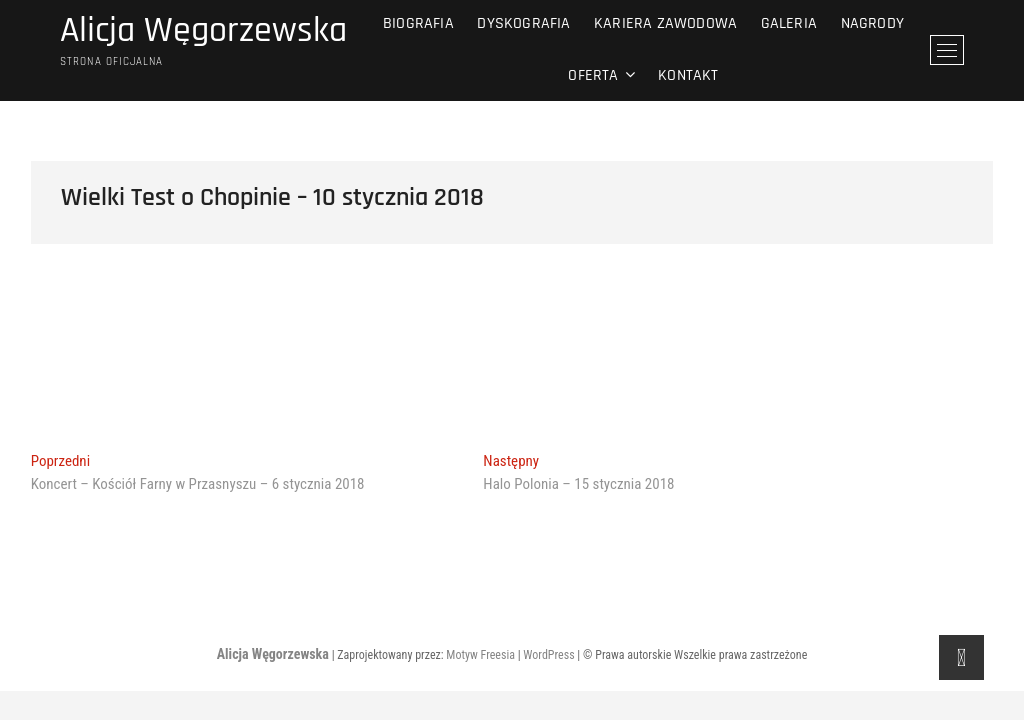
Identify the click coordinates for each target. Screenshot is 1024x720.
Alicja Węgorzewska (203, 31)
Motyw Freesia (480, 655)
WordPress (548, 655)
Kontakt (688, 75)
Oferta (593, 75)
